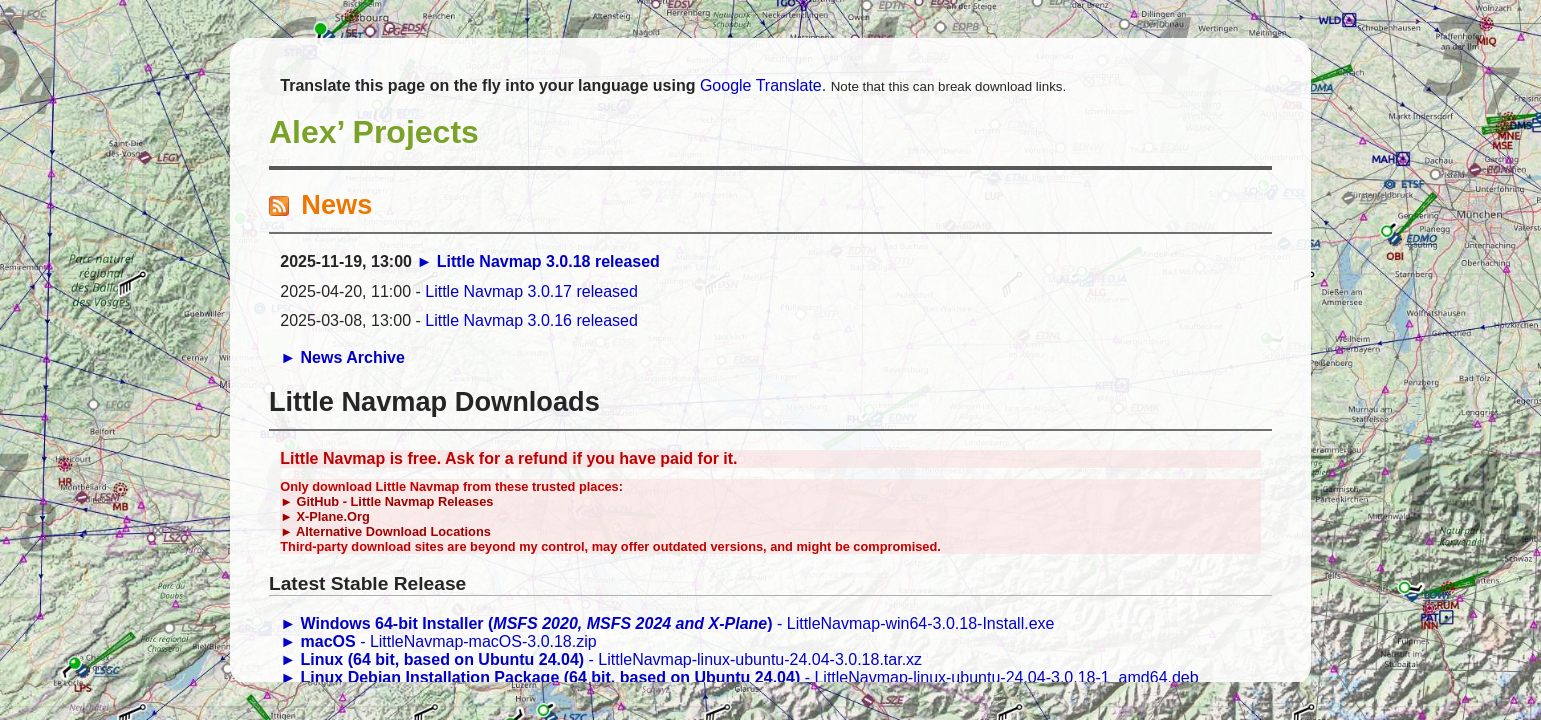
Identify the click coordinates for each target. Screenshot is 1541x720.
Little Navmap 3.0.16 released (531, 320)
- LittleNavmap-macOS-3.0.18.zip (438, 641)
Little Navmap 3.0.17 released (531, 291)
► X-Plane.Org (324, 516)
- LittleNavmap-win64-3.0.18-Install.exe (667, 623)
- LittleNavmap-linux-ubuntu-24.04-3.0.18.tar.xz (601, 659)
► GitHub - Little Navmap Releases (386, 501)
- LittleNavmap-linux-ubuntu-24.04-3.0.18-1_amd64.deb (739, 677)
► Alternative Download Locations (385, 531)
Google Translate (761, 85)
